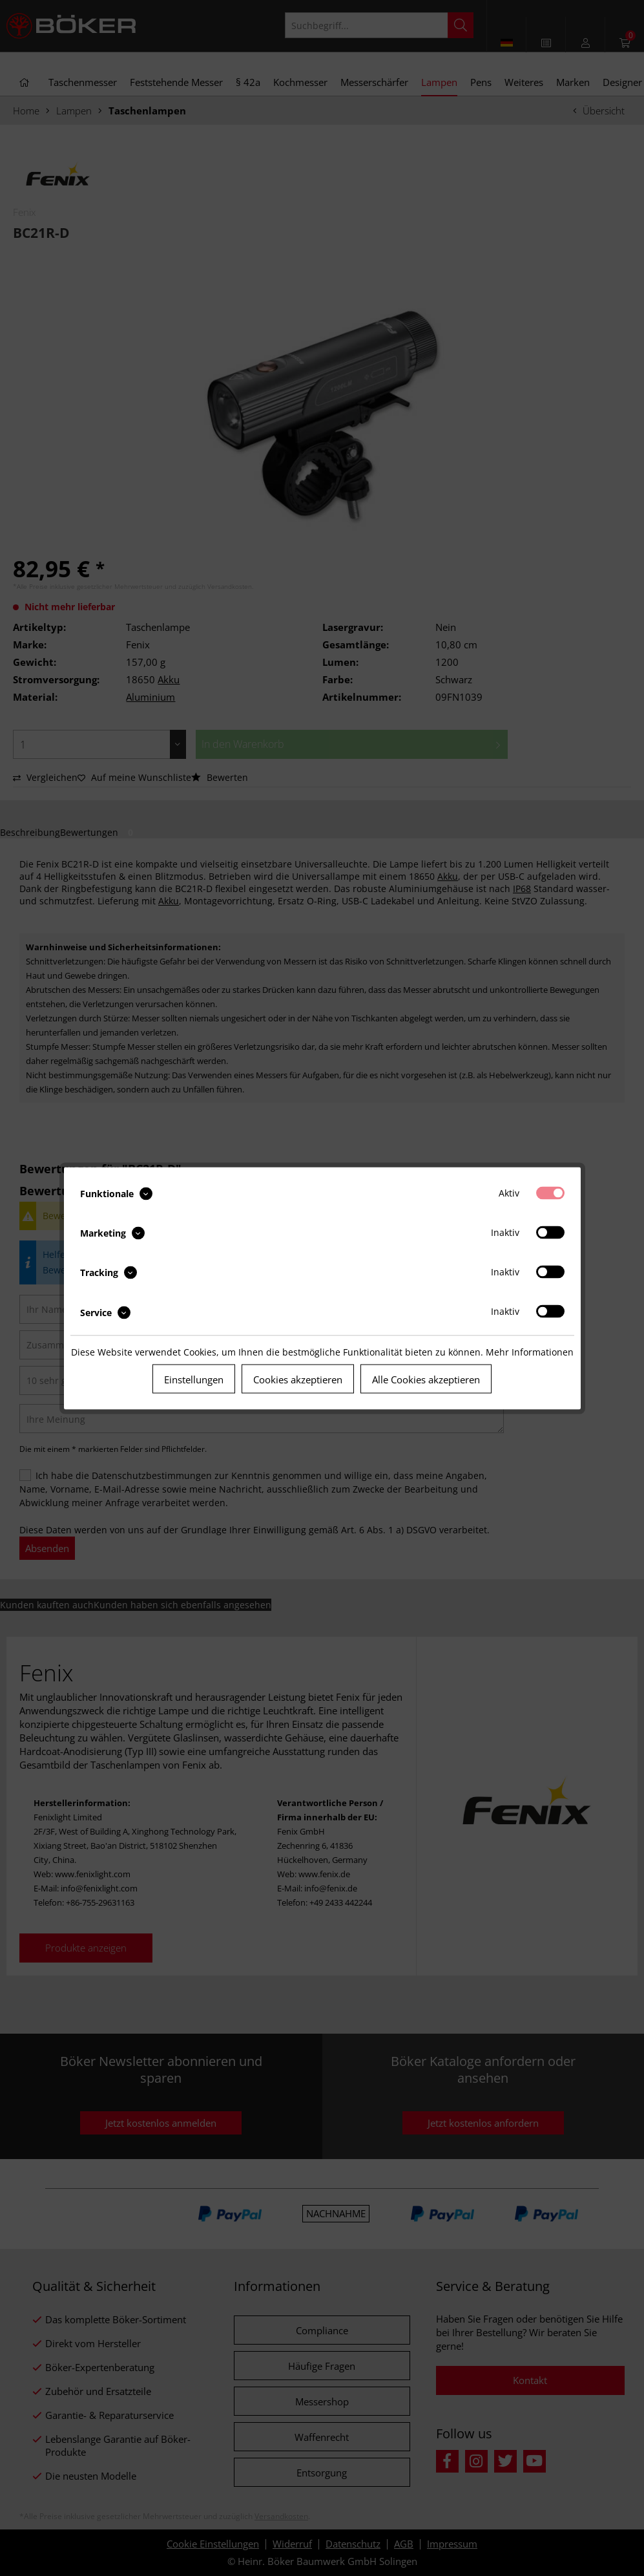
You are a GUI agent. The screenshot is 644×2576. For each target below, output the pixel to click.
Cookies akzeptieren (297, 1378)
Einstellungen (193, 1378)
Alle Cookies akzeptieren (426, 1378)
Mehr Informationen (530, 1351)
